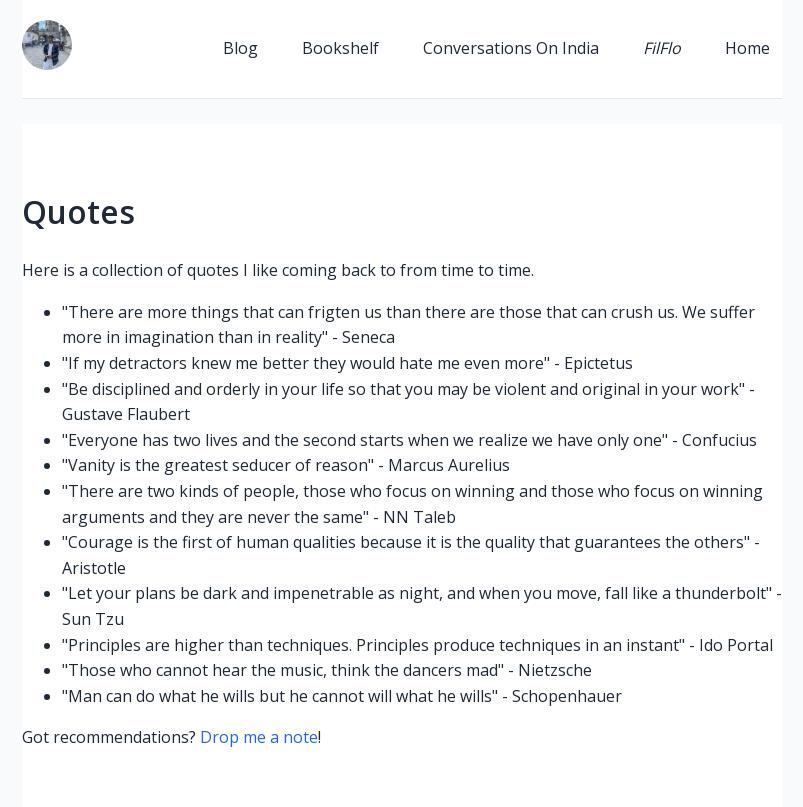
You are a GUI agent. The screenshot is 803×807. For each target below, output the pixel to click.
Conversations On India (511, 48)
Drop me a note (259, 737)
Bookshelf (340, 48)
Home (747, 48)
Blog (240, 48)
